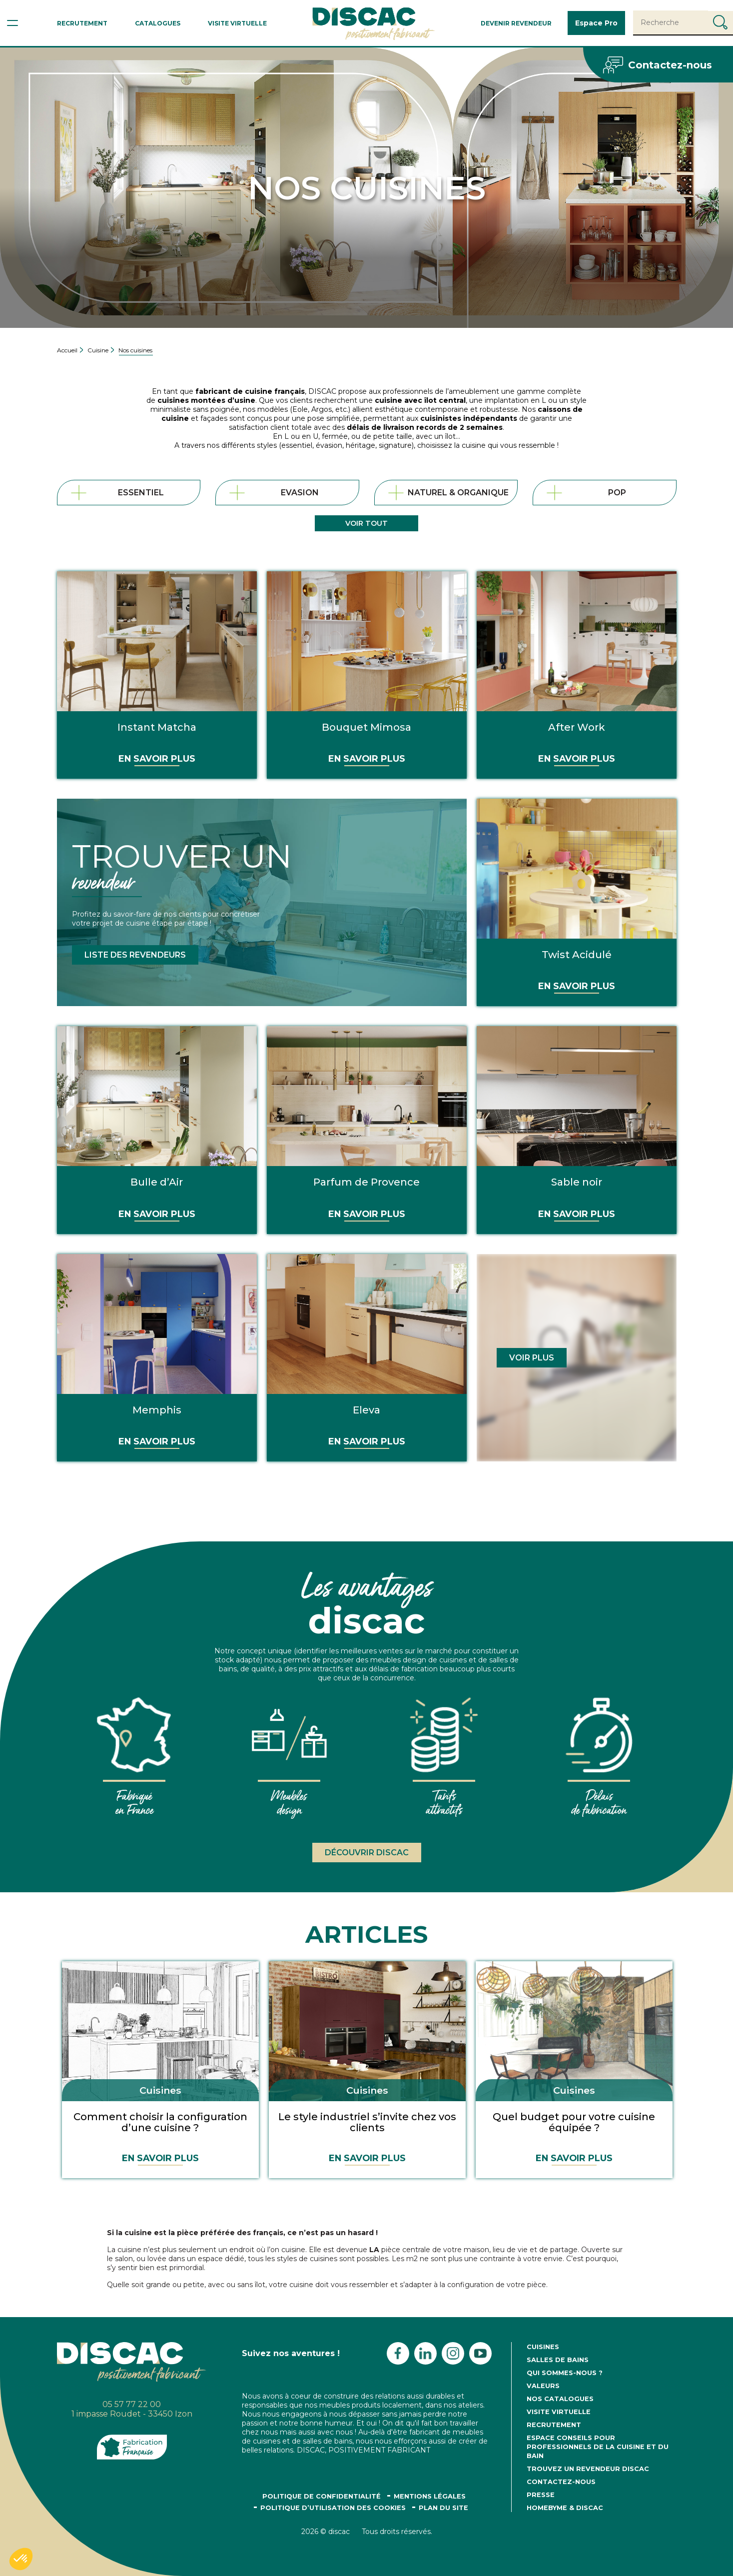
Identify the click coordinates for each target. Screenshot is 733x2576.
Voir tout (366, 523)
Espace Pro (596, 22)
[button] (21, 2559)
